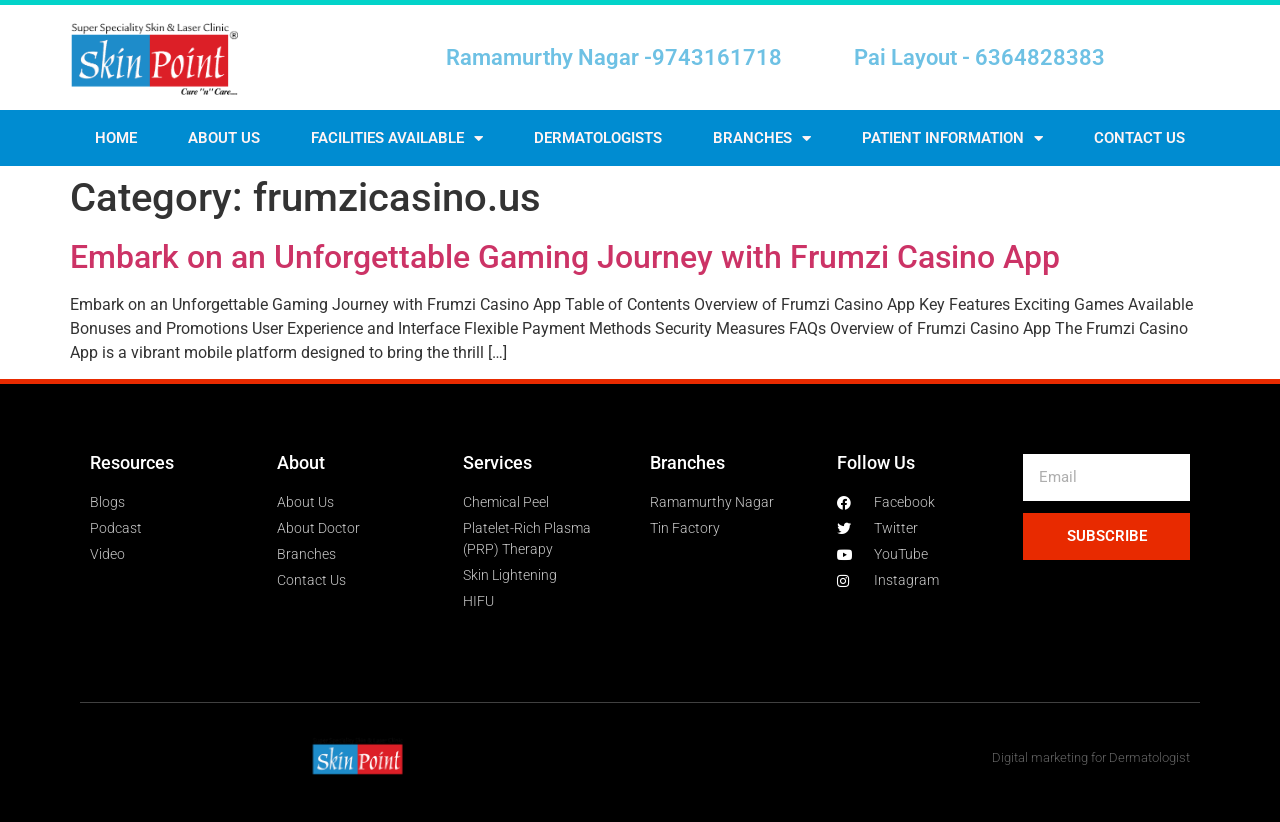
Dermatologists (598, 138)
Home (116, 138)
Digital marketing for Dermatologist (1091, 757)
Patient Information (952, 138)
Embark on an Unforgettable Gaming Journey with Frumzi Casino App (565, 257)
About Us (224, 138)
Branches (762, 138)
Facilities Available (397, 138)
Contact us (1139, 138)
